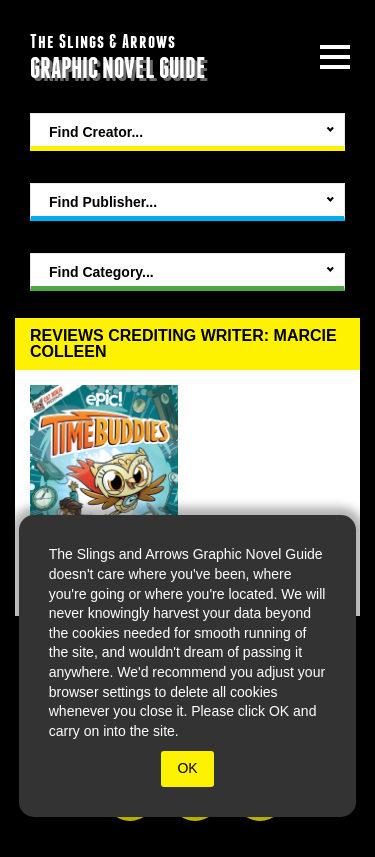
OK (187, 768)
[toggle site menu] (335, 57)
